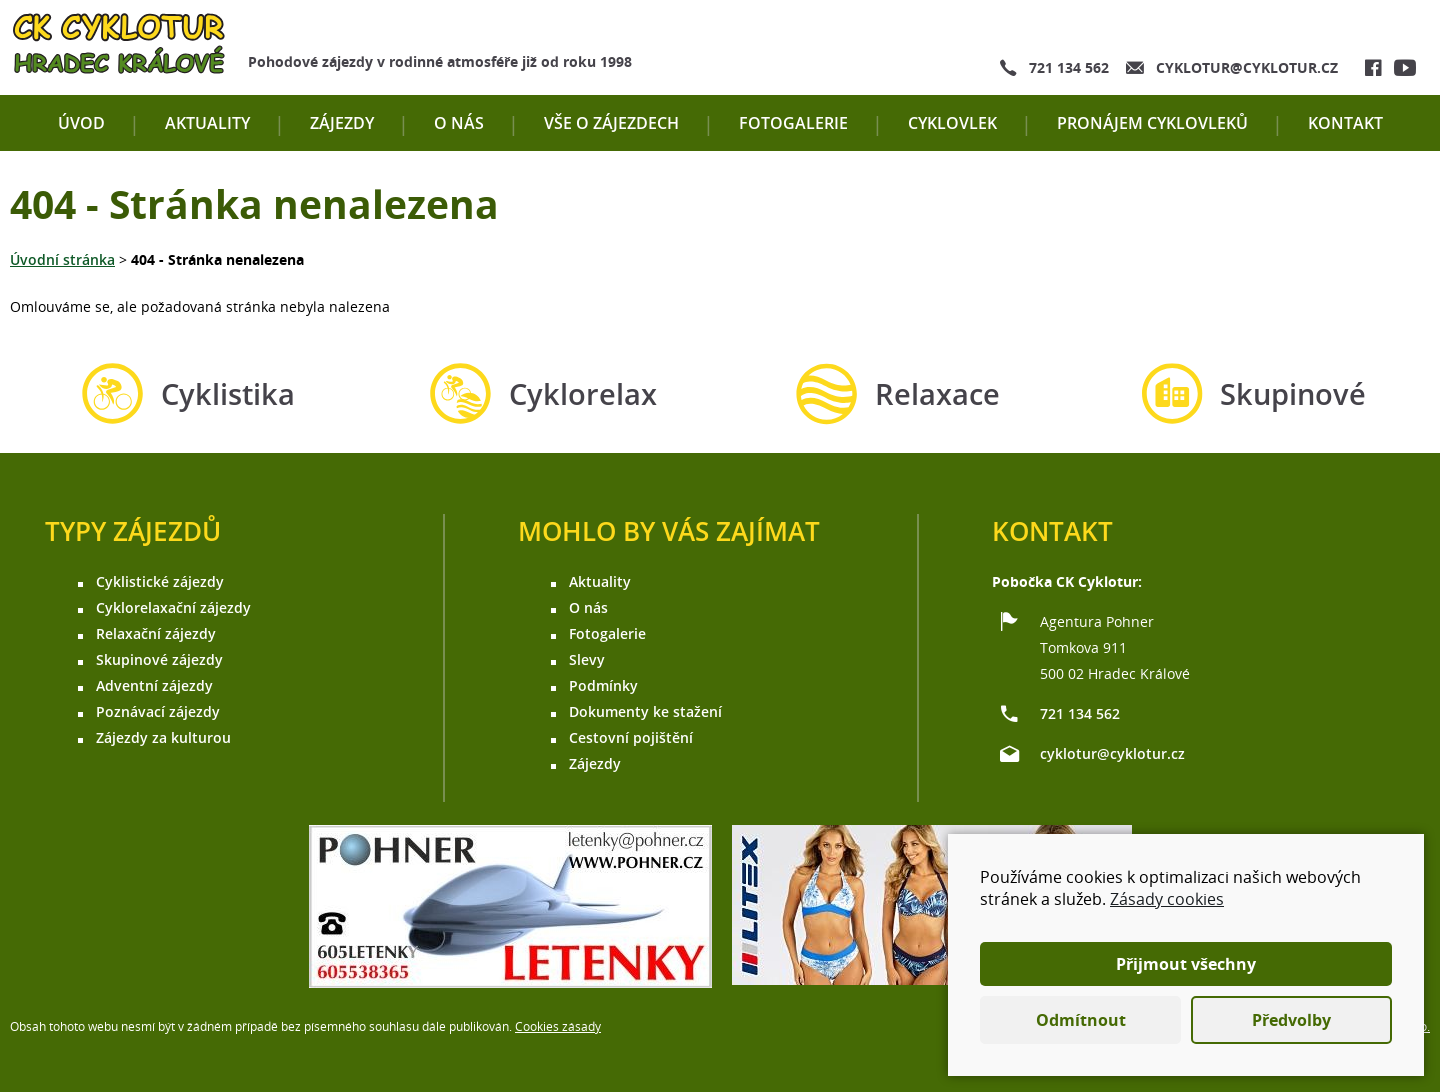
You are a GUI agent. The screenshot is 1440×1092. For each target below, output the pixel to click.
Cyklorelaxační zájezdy (173, 607)
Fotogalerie (793, 123)
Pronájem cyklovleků (1152, 123)
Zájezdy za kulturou (163, 737)
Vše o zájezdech (611, 123)
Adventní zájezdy (154, 685)
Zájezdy (342, 123)
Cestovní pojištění (631, 737)
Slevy (587, 659)
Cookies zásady (558, 1026)
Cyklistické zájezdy (160, 581)
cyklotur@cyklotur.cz (1247, 67)
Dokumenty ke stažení (645, 711)
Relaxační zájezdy (156, 633)
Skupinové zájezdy (159, 659)
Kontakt (1345, 123)
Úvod (81, 123)
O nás (459, 123)
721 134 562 (1069, 67)
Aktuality (207, 123)
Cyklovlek (952, 123)
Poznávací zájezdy (158, 711)
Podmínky (603, 685)
